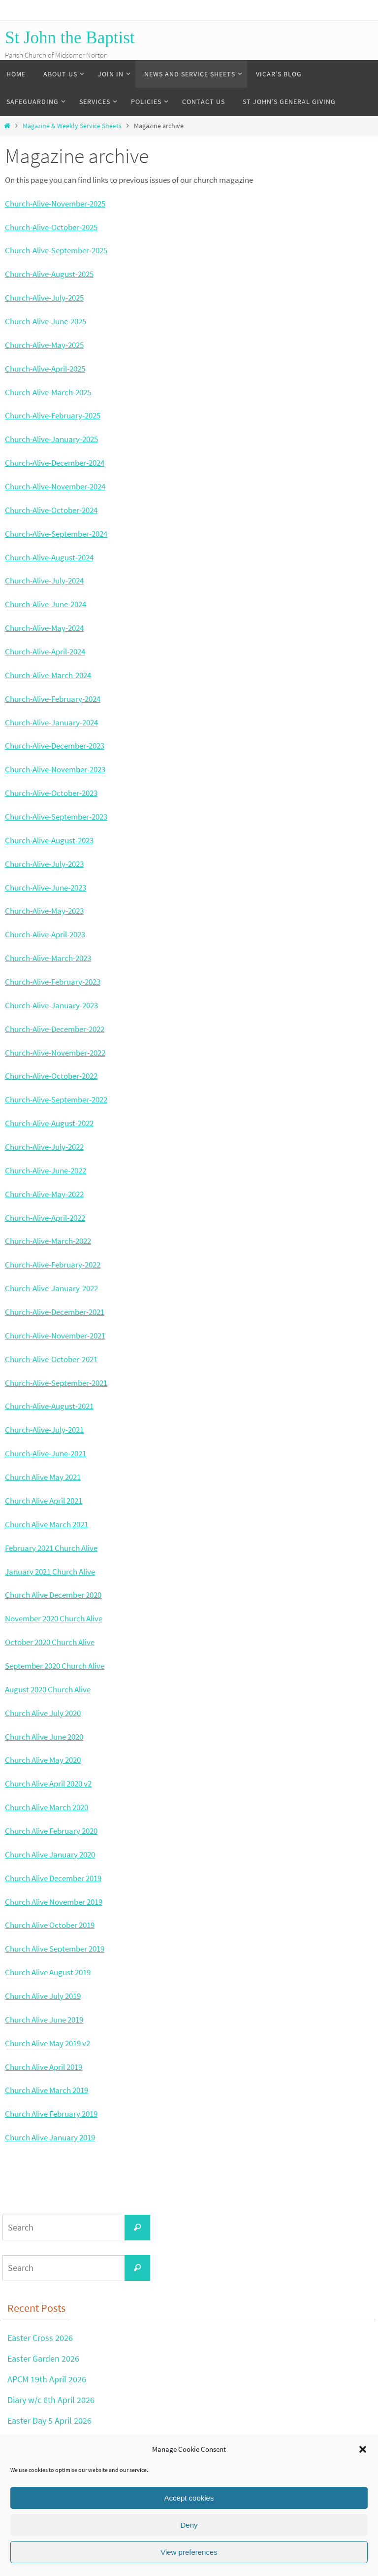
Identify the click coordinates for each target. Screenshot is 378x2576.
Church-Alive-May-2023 (44, 910)
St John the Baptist (70, 37)
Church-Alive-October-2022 (51, 1075)
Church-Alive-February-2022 (52, 1264)
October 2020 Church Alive (49, 1642)
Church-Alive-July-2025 (44, 297)
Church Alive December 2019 (53, 1878)
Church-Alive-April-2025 (45, 368)
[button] (363, 2449)
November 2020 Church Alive (53, 1618)
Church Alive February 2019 (51, 2113)
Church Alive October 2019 (49, 1925)
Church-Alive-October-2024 (51, 510)
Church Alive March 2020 (46, 1807)
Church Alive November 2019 (53, 1901)
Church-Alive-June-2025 (45, 321)
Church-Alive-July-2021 (44, 1429)
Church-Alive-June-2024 (45, 604)
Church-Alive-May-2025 (44, 345)
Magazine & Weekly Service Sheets (72, 126)
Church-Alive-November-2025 (55, 203)
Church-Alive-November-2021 (55, 1335)
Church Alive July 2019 (43, 1996)
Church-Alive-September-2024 (56, 533)
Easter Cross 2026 (40, 2337)
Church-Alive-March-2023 (48, 958)
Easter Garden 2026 (43, 2358)
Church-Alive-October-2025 (51, 227)
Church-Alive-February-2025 (52, 415)
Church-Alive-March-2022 (48, 1241)
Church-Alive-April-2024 (45, 651)
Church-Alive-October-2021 (51, 1359)
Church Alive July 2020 (43, 1713)
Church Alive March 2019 (46, 2090)
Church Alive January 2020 (50, 1854)
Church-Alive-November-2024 (55, 486)
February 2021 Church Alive (51, 1548)
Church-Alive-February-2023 (52, 981)
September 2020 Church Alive (54, 1665)
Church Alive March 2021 (46, 1524)
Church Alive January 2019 (50, 2137)
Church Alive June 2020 (44, 1736)
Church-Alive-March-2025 (48, 392)
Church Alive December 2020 (53, 1594)
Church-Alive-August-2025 (49, 274)
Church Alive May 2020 (43, 1759)
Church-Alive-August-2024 (49, 557)
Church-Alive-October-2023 (51, 793)
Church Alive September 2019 (54, 1948)
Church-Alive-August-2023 (49, 840)
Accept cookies (189, 2498)
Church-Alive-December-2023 (54, 745)
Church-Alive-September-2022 (56, 1099)
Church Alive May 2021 (43, 1477)
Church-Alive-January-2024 (51, 722)
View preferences (189, 2552)
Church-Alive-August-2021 (49, 1406)
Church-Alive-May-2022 (44, 1194)
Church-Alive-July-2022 (44, 1146)
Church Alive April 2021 (43, 1500)
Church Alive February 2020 (51, 1830)
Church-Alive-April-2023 (45, 934)
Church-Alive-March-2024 (48, 675)
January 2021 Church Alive (50, 1571)
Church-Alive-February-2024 (52, 698)
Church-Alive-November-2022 (55, 1052)
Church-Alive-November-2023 (55, 769)
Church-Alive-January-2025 (51, 439)
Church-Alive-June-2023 (45, 887)
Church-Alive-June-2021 (45, 1453)
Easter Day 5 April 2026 (49, 2419)
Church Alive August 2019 (48, 1972)
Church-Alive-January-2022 (51, 1288)
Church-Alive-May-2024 (44, 627)
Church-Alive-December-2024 (54, 462)
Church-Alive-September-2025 (56, 250)
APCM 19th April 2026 (46, 2378)
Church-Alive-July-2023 (44, 864)
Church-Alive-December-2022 (54, 1029)
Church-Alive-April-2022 (45, 1217)
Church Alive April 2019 (43, 2066)
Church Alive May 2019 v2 (47, 2043)
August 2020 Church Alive (48, 1689)
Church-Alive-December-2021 (54, 1311)
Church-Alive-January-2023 (51, 1005)
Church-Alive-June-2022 (45, 1170)
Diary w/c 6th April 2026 (50, 2398)
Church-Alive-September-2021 (56, 1382)
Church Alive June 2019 (44, 2019)
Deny (188, 2525)
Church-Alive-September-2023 (56, 816)
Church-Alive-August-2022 (49, 1123)
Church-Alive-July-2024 (44, 580)
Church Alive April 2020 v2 (48, 1783)
